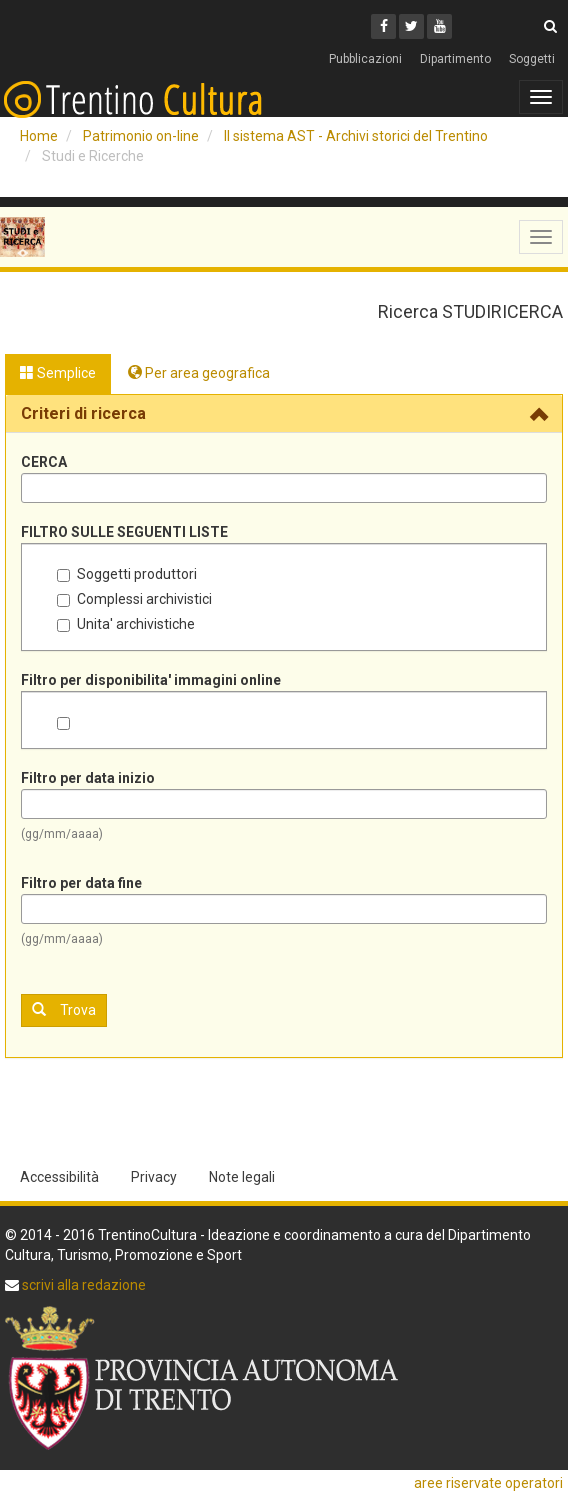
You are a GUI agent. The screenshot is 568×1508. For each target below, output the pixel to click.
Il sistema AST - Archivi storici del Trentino (356, 136)
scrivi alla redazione (82, 1285)
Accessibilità (59, 1177)
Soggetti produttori (127, 574)
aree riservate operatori (488, 1483)
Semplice (58, 373)
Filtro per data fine (81, 883)
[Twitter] (411, 26)
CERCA (44, 462)
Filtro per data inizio (88, 778)
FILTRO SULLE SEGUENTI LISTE (124, 532)
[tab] (284, 414)
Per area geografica (199, 373)
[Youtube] (439, 26)
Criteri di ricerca (83, 413)
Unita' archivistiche (126, 624)
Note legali (242, 1177)
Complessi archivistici (134, 599)
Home (39, 136)
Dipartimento (455, 59)
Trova (64, 1009)
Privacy (154, 1177)
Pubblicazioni (365, 59)
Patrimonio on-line (141, 136)
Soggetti (532, 59)
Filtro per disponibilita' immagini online (151, 680)
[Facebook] (383, 26)
